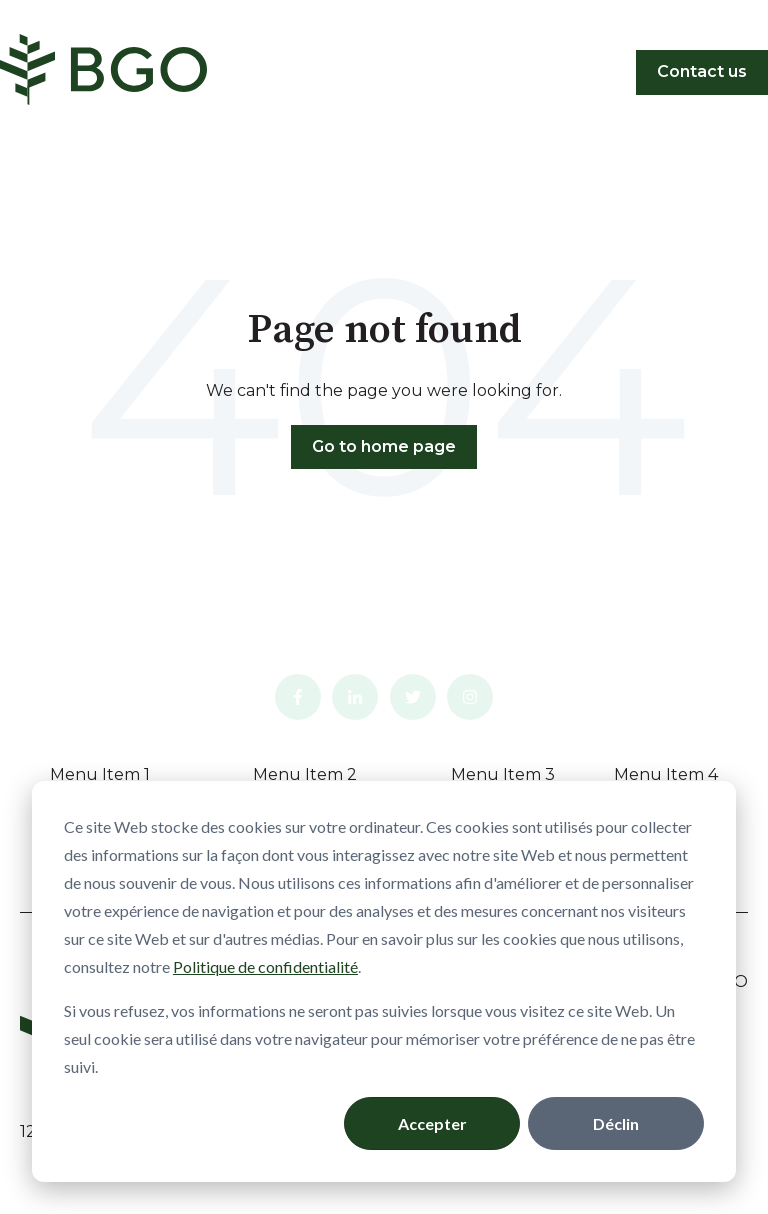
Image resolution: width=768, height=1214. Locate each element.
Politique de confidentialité (265, 966)
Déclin (616, 1123)
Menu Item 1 (100, 774)
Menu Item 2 (305, 774)
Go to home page (384, 446)
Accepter (432, 1123)
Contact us (702, 71)
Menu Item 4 (666, 774)
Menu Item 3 (503, 774)
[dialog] (384, 981)
